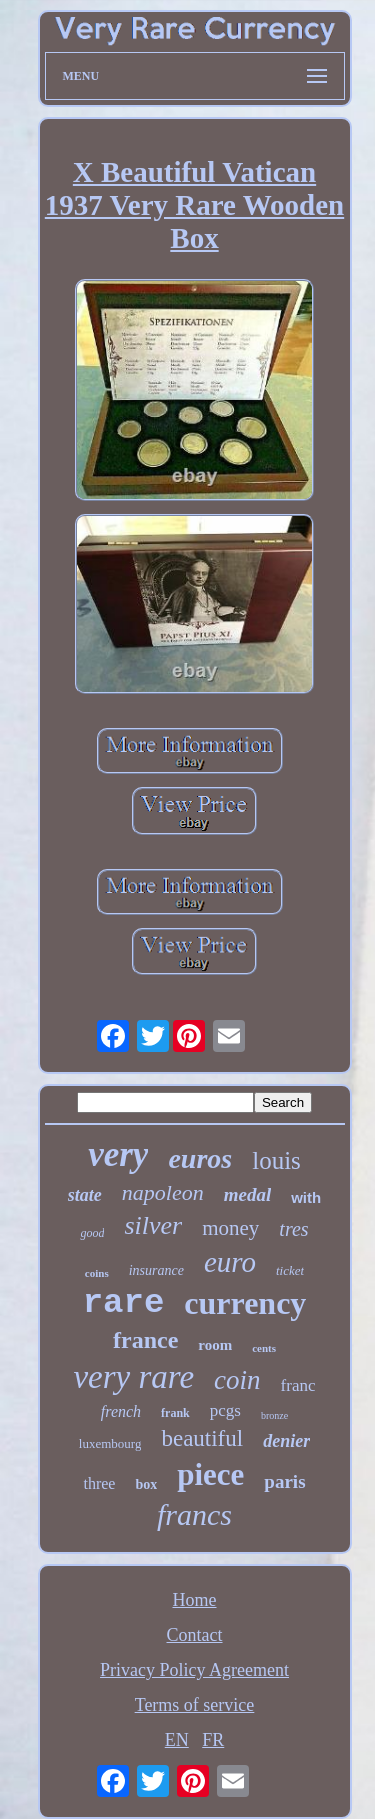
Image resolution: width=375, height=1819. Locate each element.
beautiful (202, 1438)
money (230, 1228)
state (85, 1195)
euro (230, 1262)
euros (200, 1158)
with (306, 1197)
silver (153, 1225)
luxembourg (110, 1443)
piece (210, 1474)
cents (264, 1348)
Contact (195, 1635)
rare (124, 1303)
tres (293, 1229)
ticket (290, 1270)
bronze (274, 1415)
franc (298, 1385)
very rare (133, 1377)
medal (248, 1194)
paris (284, 1481)
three (99, 1483)
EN (177, 1740)
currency (245, 1303)
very (118, 1154)
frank (175, 1413)
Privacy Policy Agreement (194, 1670)
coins (97, 1273)
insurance (156, 1270)
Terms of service (195, 1705)
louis (276, 1160)
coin (237, 1380)
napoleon (163, 1192)
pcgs (225, 1410)
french (121, 1411)
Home (195, 1600)
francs (194, 1514)
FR (213, 1740)
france (145, 1340)
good (92, 1233)
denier (286, 1441)
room (215, 1345)
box (146, 1484)
